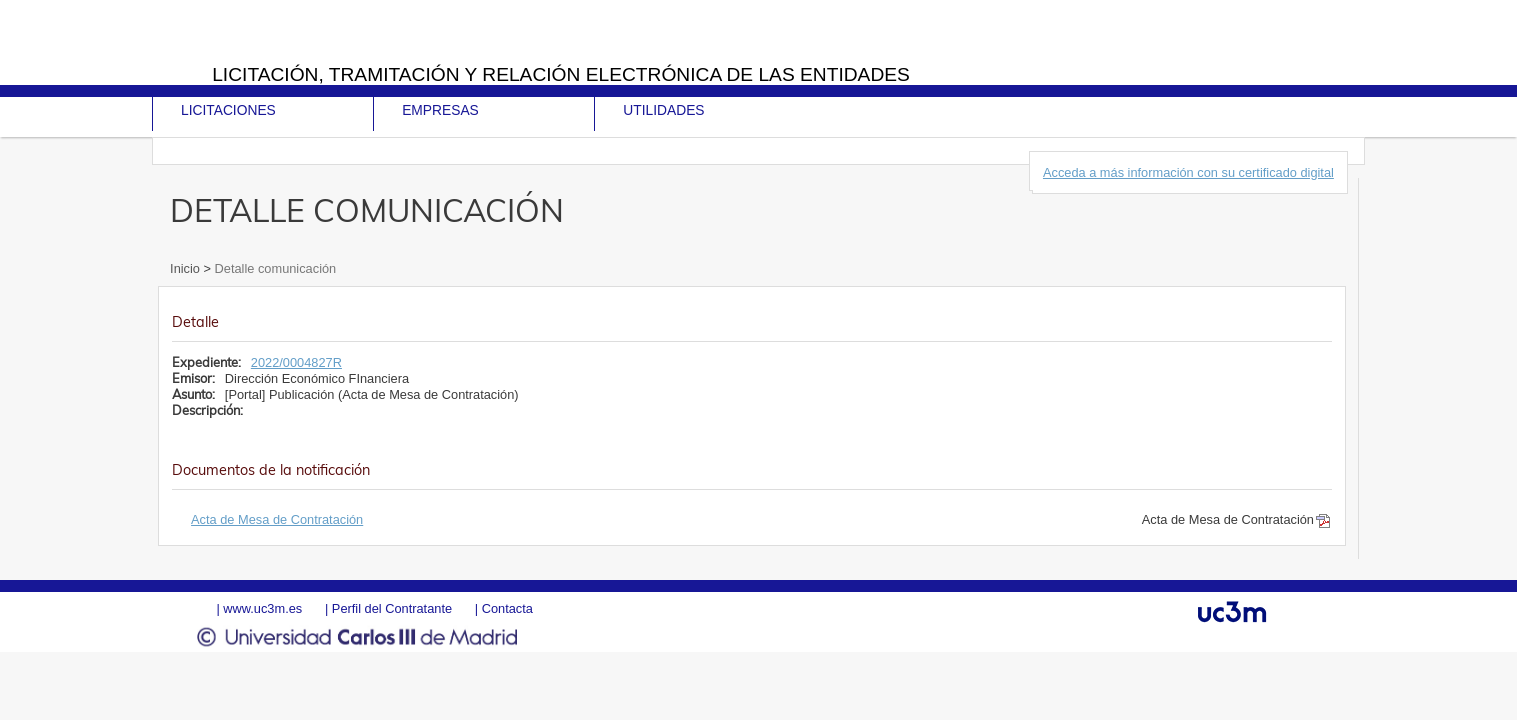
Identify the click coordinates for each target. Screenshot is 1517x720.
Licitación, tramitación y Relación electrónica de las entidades (561, 74)
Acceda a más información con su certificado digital (1188, 172)
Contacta (507, 608)
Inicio (186, 268)
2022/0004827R (296, 362)
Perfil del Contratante (392, 608)
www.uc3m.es (262, 608)
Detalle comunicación (273, 268)
